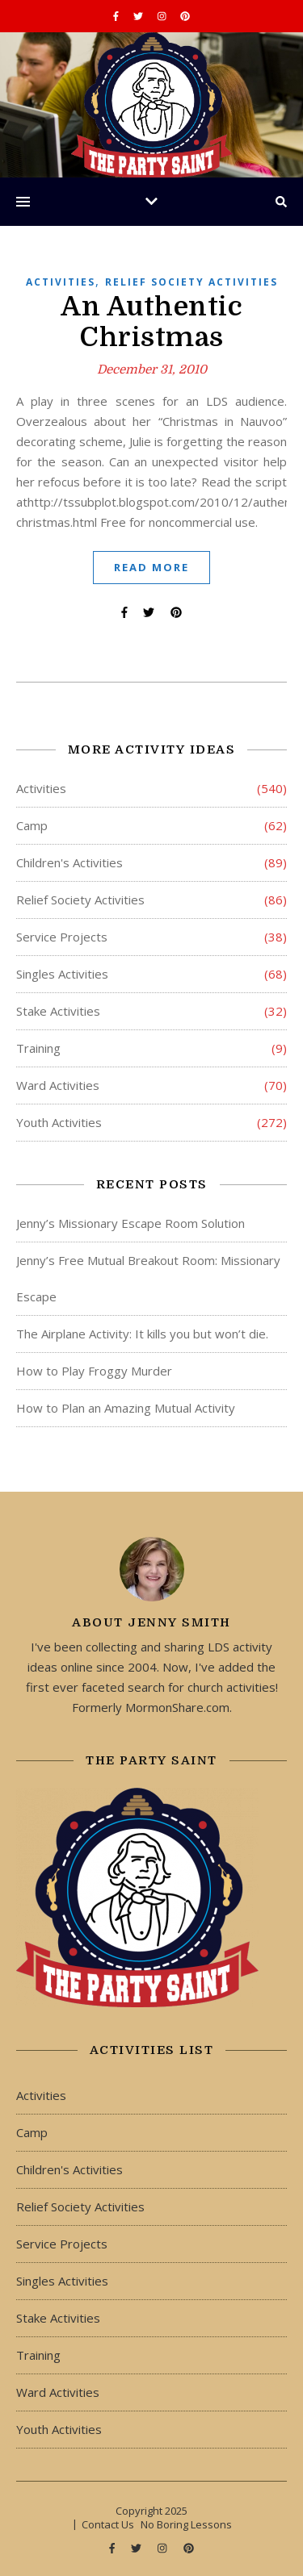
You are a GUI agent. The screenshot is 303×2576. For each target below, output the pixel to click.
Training (38, 1048)
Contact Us (108, 2524)
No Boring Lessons (186, 2524)
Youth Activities (59, 1122)
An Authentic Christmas (151, 322)
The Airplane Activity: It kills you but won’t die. (142, 1334)
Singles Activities (62, 974)
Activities (60, 282)
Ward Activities (57, 1085)
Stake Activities (58, 1011)
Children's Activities (69, 862)
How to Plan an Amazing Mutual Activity (125, 1408)
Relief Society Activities (191, 282)
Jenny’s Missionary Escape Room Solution (130, 1223)
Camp (32, 825)
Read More (151, 567)
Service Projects (61, 937)
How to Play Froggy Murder (94, 1371)
